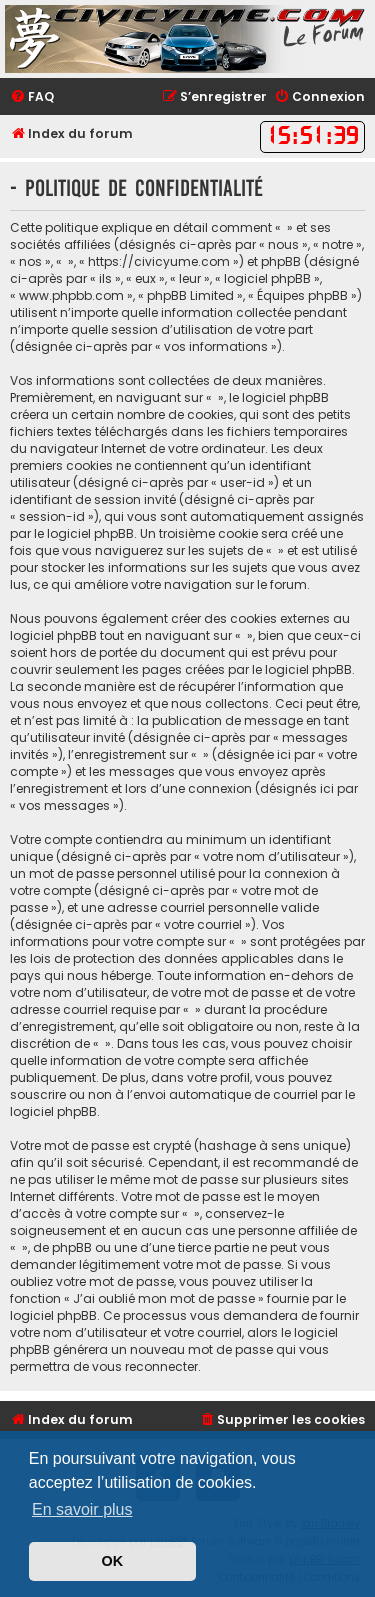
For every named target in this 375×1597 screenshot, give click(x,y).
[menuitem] (32, 97)
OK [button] (113, 1561)
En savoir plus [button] (82, 1509)
